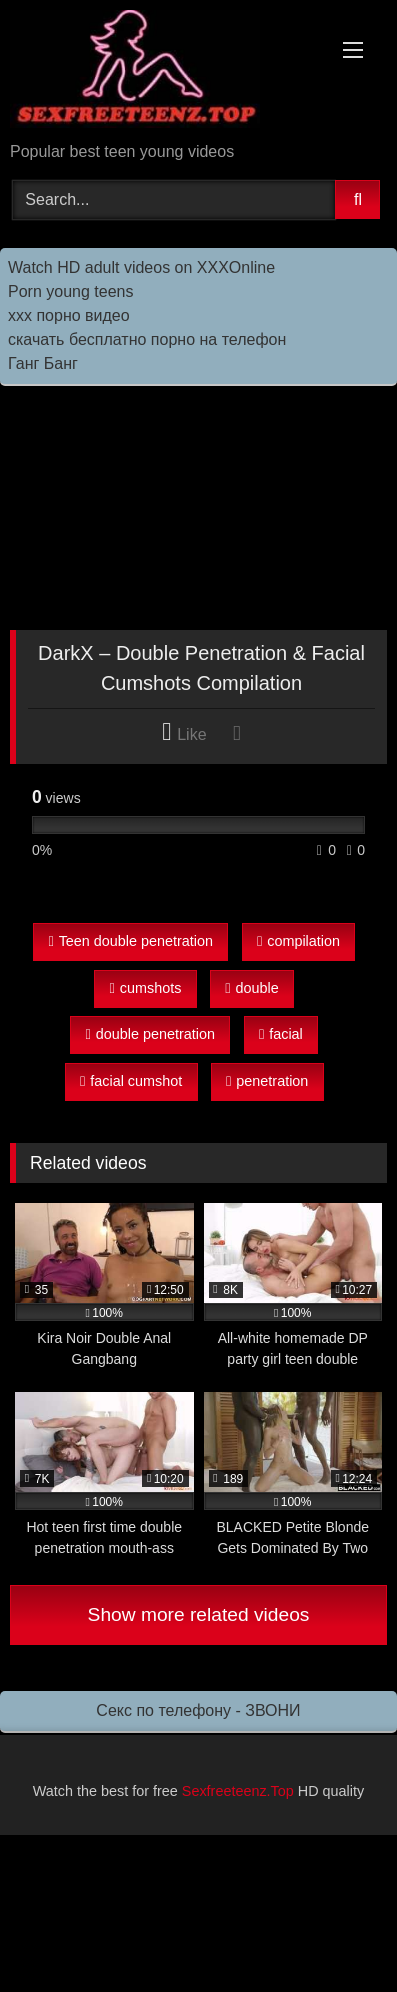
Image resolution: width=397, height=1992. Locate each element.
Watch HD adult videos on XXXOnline (141, 267)
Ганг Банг (43, 363)
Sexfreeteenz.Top (238, 1791)
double (251, 988)
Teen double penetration (130, 941)
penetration (267, 1081)
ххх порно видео (69, 315)
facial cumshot (131, 1081)
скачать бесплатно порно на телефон (147, 339)
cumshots (146, 988)
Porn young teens (70, 291)
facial (281, 1034)
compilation (298, 941)
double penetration (151, 1034)
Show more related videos (199, 1614)
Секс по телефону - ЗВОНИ (198, 1710)
